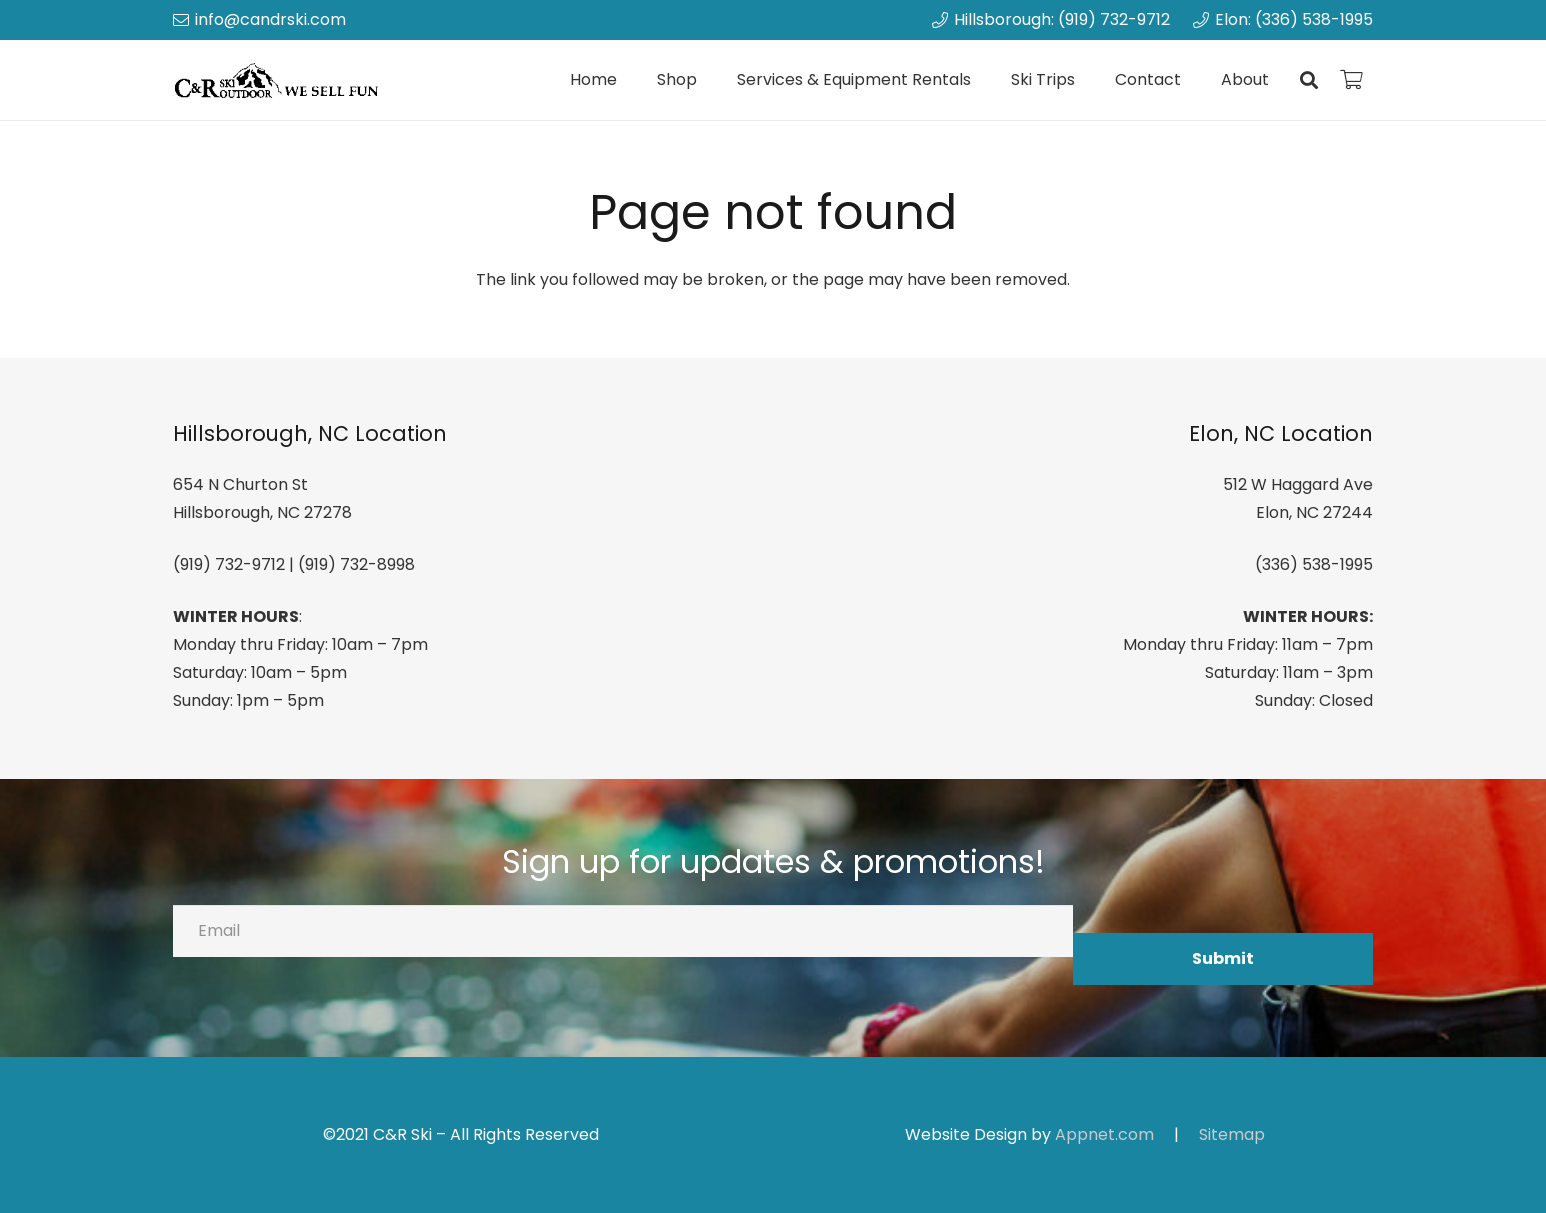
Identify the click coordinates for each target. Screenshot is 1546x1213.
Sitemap (1232, 1134)
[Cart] (1351, 80)
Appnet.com (1104, 1134)
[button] (1309, 80)
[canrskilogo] (280, 80)
